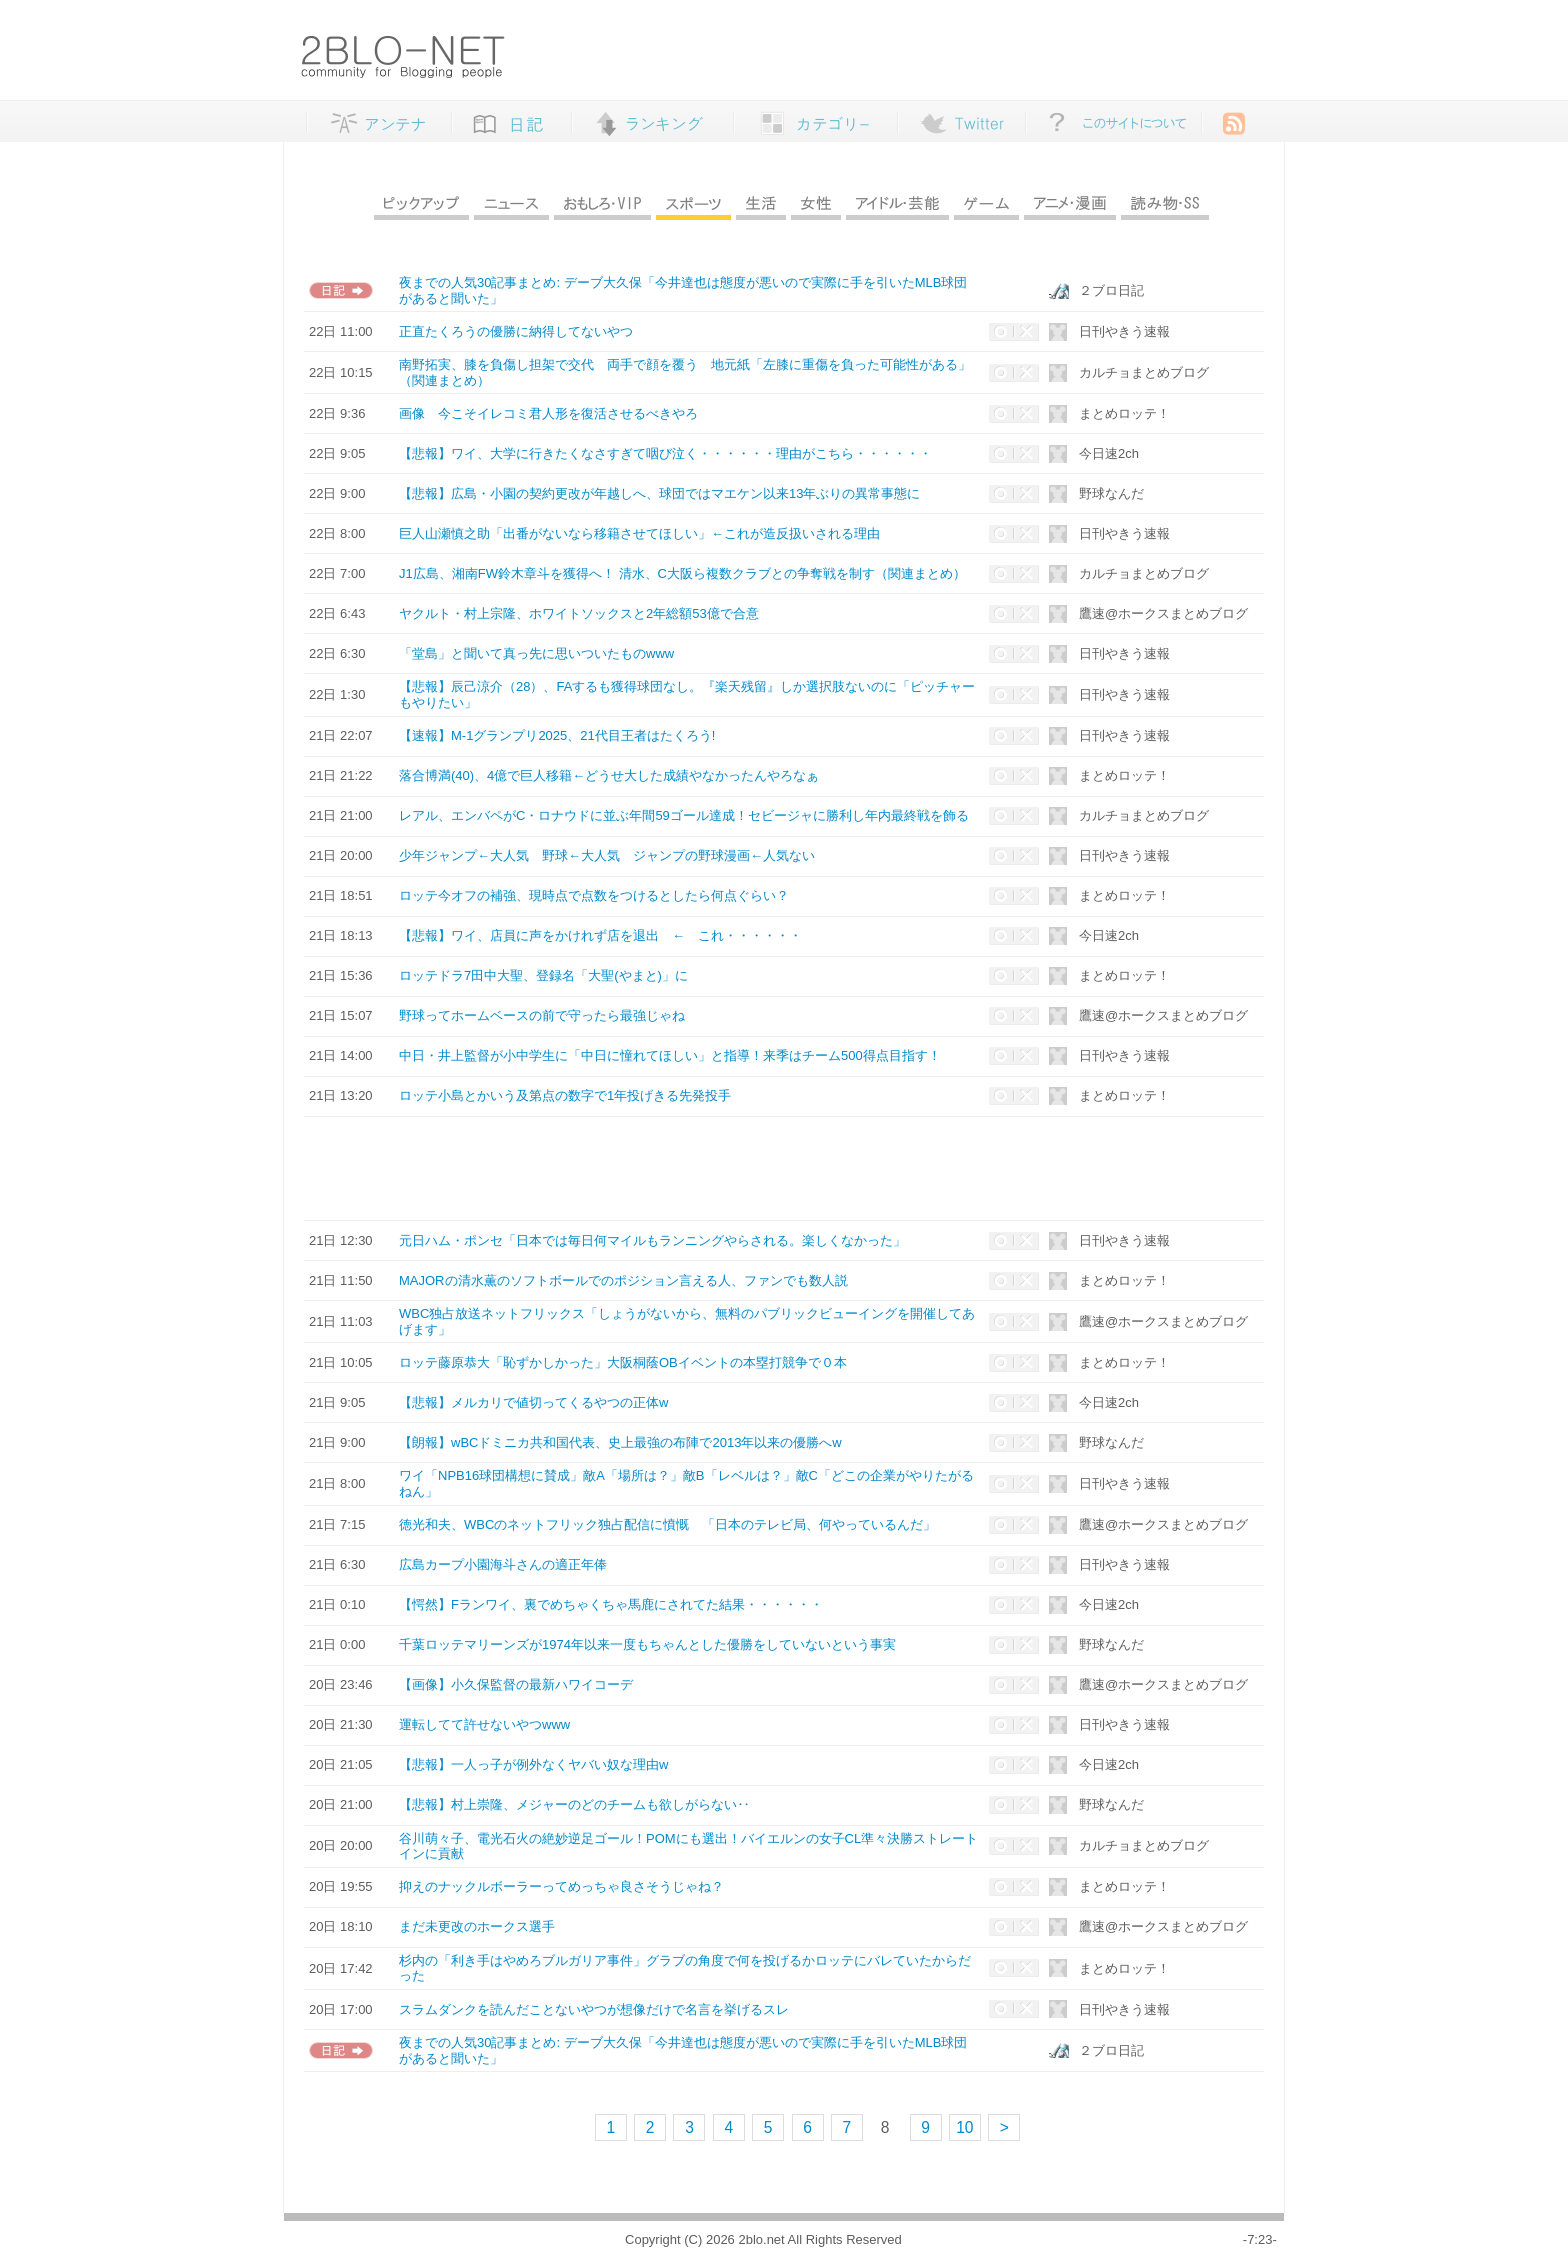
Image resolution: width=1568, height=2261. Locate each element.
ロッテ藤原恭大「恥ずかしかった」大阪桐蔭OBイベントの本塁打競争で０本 (623, 1362)
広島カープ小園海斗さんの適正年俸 (503, 1564)
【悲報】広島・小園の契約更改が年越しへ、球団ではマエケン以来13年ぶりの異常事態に (659, 493)
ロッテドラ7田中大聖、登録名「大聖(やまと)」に (543, 975)
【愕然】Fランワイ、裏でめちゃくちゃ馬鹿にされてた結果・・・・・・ (611, 1604)
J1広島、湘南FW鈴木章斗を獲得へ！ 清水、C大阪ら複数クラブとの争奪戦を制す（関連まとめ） (682, 573)
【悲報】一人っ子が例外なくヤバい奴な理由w (533, 1764)
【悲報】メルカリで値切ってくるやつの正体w (533, 1402)
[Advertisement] (763, 1167)
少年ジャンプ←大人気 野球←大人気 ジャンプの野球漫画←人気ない (607, 855)
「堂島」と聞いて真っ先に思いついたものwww (536, 653)
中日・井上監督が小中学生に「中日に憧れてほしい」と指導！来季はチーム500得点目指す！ (670, 1055)
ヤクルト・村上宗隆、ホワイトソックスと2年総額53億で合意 (579, 613)
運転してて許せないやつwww (484, 1724)
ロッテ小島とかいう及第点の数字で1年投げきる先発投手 (565, 1095)
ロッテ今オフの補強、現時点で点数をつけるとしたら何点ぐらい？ (594, 895)
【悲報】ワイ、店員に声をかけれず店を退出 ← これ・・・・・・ (600, 935)
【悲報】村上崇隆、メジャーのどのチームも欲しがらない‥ (574, 1804)
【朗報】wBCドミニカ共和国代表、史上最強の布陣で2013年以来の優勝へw (620, 1442)
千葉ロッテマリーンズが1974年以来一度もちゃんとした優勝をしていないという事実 (647, 1644)
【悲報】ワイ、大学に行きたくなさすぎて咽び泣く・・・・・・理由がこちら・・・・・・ (665, 453)
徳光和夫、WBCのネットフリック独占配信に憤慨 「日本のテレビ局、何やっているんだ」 (667, 1524)
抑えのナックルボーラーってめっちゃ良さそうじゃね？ (561, 1886)
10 (964, 2127)
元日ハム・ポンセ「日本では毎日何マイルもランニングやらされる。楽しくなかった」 (652, 1240)
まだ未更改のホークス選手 (477, 1926)
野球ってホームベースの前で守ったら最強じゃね (542, 1015)
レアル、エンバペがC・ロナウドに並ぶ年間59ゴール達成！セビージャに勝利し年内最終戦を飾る (684, 815)
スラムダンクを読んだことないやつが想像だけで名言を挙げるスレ (594, 2009)
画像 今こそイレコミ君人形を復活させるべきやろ (548, 413)
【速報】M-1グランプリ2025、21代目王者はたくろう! (557, 735)
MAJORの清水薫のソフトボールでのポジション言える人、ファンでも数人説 (623, 1280)
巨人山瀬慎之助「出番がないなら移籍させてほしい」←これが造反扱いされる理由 (639, 533)
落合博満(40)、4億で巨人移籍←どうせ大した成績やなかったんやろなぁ (609, 775)
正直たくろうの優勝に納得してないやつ (516, 331)
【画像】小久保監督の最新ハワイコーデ (516, 1684)
